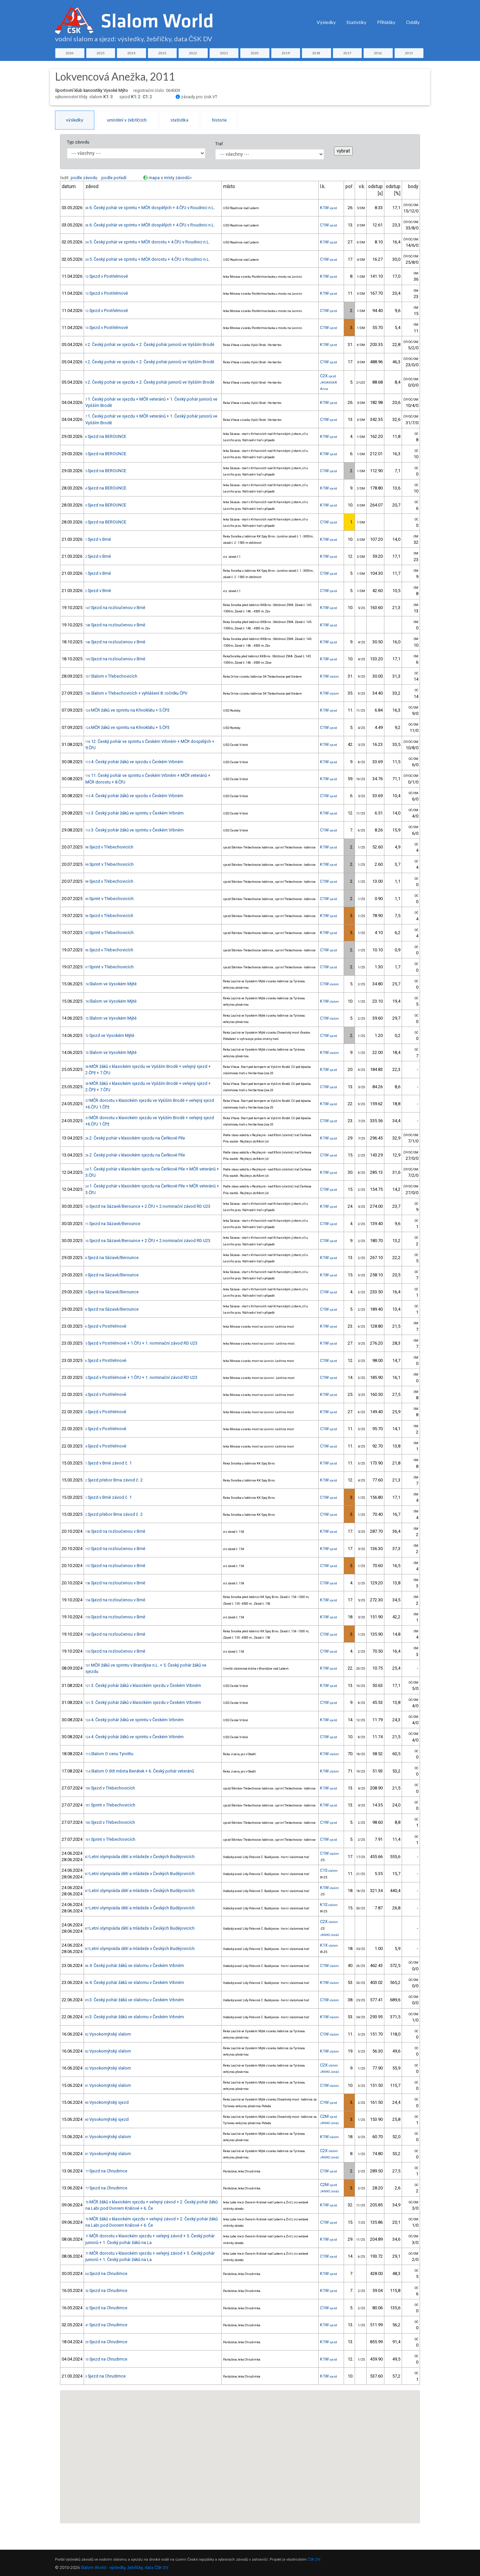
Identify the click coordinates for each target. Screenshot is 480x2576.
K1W (328, 207)
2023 (162, 53)
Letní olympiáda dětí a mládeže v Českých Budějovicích (140, 1856)
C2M (328, 2116)
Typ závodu (78, 142)
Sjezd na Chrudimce (106, 2170)
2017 (347, 53)
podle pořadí (113, 177)
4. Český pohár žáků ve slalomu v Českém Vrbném (134, 1965)
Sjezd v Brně (98, 539)
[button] (257, 2427)
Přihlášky (386, 22)
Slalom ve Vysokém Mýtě (111, 983)
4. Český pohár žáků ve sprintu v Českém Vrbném (134, 1719)
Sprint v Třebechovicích (109, 864)
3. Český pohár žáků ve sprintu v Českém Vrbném (134, 812)
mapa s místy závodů (169, 177)
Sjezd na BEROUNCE (105, 436)
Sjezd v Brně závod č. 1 (108, 1462)
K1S (329, 1904)
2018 (316, 53)
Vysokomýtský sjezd (107, 2102)
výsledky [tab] (74, 120)
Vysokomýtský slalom (108, 2034)
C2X (328, 375)
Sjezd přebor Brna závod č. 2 (114, 1479)
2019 (286, 53)
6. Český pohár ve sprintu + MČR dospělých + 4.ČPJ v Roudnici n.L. (150, 207)
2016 (378, 53)
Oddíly (413, 22)
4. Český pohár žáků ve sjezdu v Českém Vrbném (134, 761)
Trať (219, 143)
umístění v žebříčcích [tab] (127, 120)
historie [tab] (219, 120)
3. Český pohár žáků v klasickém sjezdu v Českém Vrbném (143, 1685)
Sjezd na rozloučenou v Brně (115, 607)
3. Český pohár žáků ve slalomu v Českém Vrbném (134, 1999)
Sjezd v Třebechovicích (109, 846)
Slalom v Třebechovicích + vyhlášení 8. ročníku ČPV (136, 693)
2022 (193, 53)
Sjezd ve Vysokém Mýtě (109, 1035)
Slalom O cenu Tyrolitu (109, 1753)
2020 (255, 53)
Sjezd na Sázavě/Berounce (112, 1223)
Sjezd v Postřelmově (106, 276)
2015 (409, 53)
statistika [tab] (179, 120)
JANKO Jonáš (329, 1935)
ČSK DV (314, 2559)
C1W (328, 224)
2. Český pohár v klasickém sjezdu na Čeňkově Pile (135, 1137)
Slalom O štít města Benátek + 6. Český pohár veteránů (139, 1771)
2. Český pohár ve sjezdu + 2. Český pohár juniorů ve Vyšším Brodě (149, 344)
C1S (329, 1870)
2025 (101, 53)
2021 (224, 53)
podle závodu (84, 177)
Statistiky (356, 22)
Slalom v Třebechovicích (111, 676)
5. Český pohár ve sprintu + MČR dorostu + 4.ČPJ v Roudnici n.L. (147, 241)
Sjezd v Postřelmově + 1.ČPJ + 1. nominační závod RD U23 (141, 1343)
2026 (70, 53)
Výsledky (326, 22)
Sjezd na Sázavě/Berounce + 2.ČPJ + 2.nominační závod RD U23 (147, 1206)
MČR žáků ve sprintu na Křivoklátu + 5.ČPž (127, 710)
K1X (329, 1945)
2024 (131, 53)
